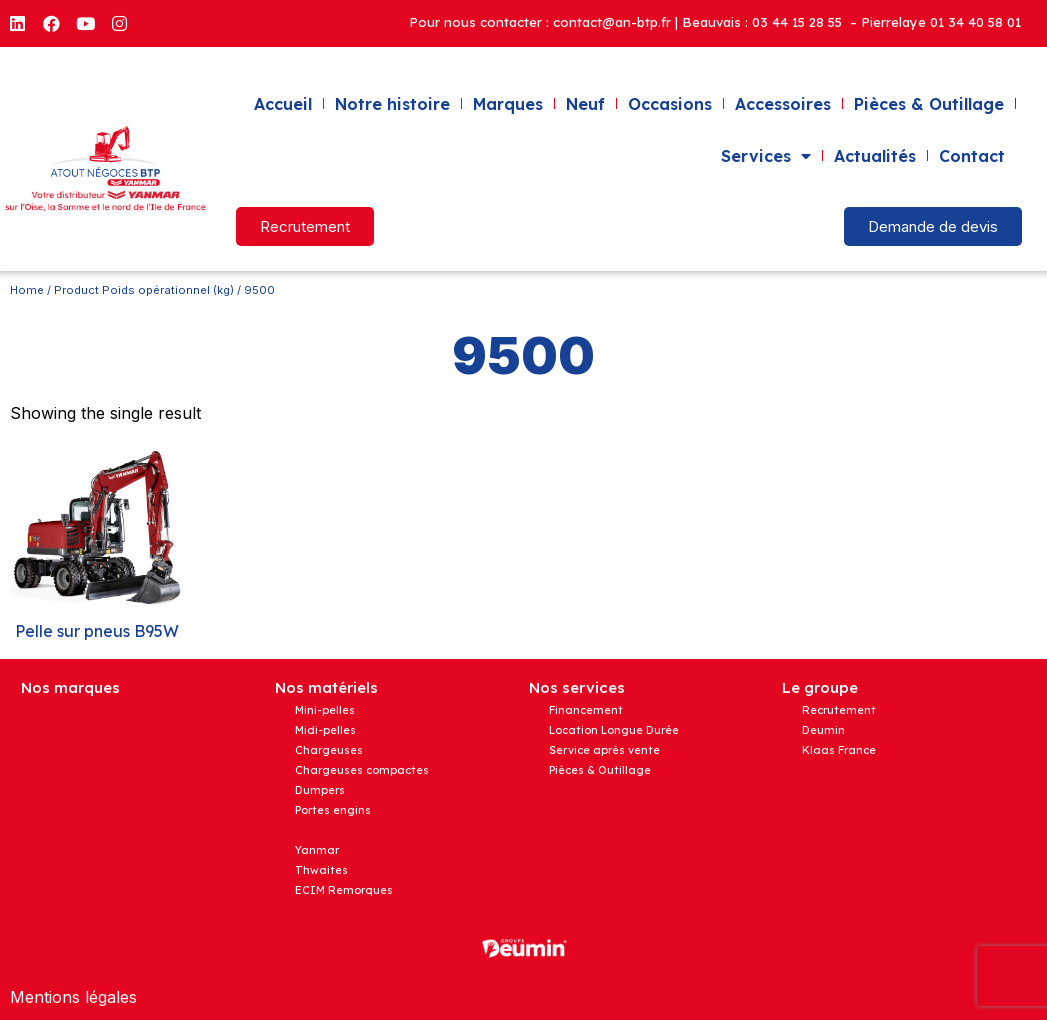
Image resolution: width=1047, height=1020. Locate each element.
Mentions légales (73, 997)
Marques (508, 104)
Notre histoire (392, 104)
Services (766, 156)
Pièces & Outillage (929, 104)
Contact (972, 156)
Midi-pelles (325, 730)
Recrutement (839, 710)
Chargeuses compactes (362, 770)
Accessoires (783, 104)
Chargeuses (329, 750)
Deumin (823, 730)
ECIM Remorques (344, 890)
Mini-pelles (325, 710)
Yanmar (317, 850)
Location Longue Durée (614, 730)
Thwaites (321, 870)
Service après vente (604, 750)
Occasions (670, 104)
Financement (586, 710)
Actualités (875, 156)
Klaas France (839, 750)
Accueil (283, 104)
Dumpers (320, 790)
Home (27, 290)
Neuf (585, 104)
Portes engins (333, 810)
